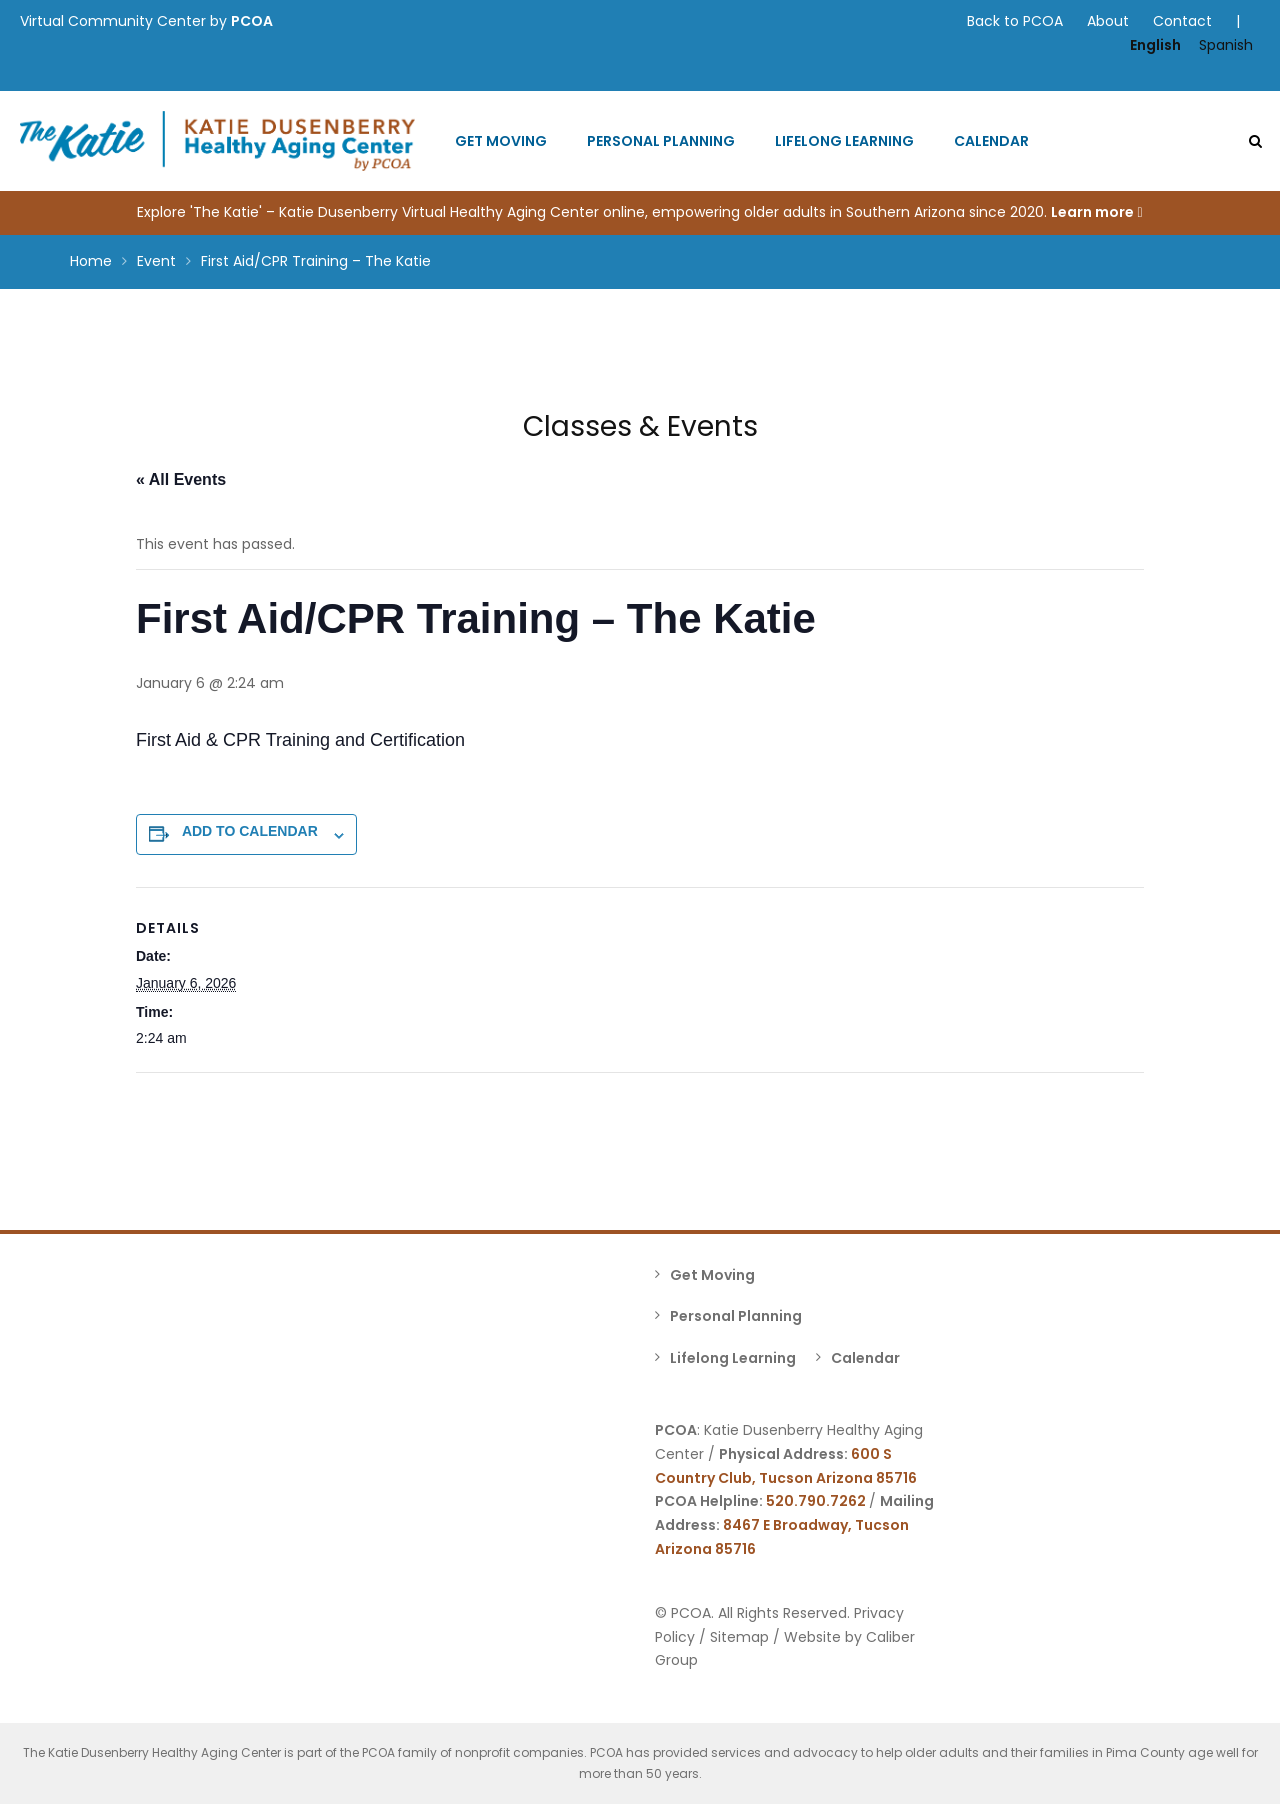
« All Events (181, 479)
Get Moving (501, 141)
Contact (1182, 21)
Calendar (991, 141)
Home (91, 261)
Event (156, 261)
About (1108, 21)
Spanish (1226, 45)
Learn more (1096, 212)
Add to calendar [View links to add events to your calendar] (250, 831)
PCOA (252, 21)
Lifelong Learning (844, 141)
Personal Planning (661, 141)
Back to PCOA (1015, 21)
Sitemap (739, 1637)
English (1155, 45)
